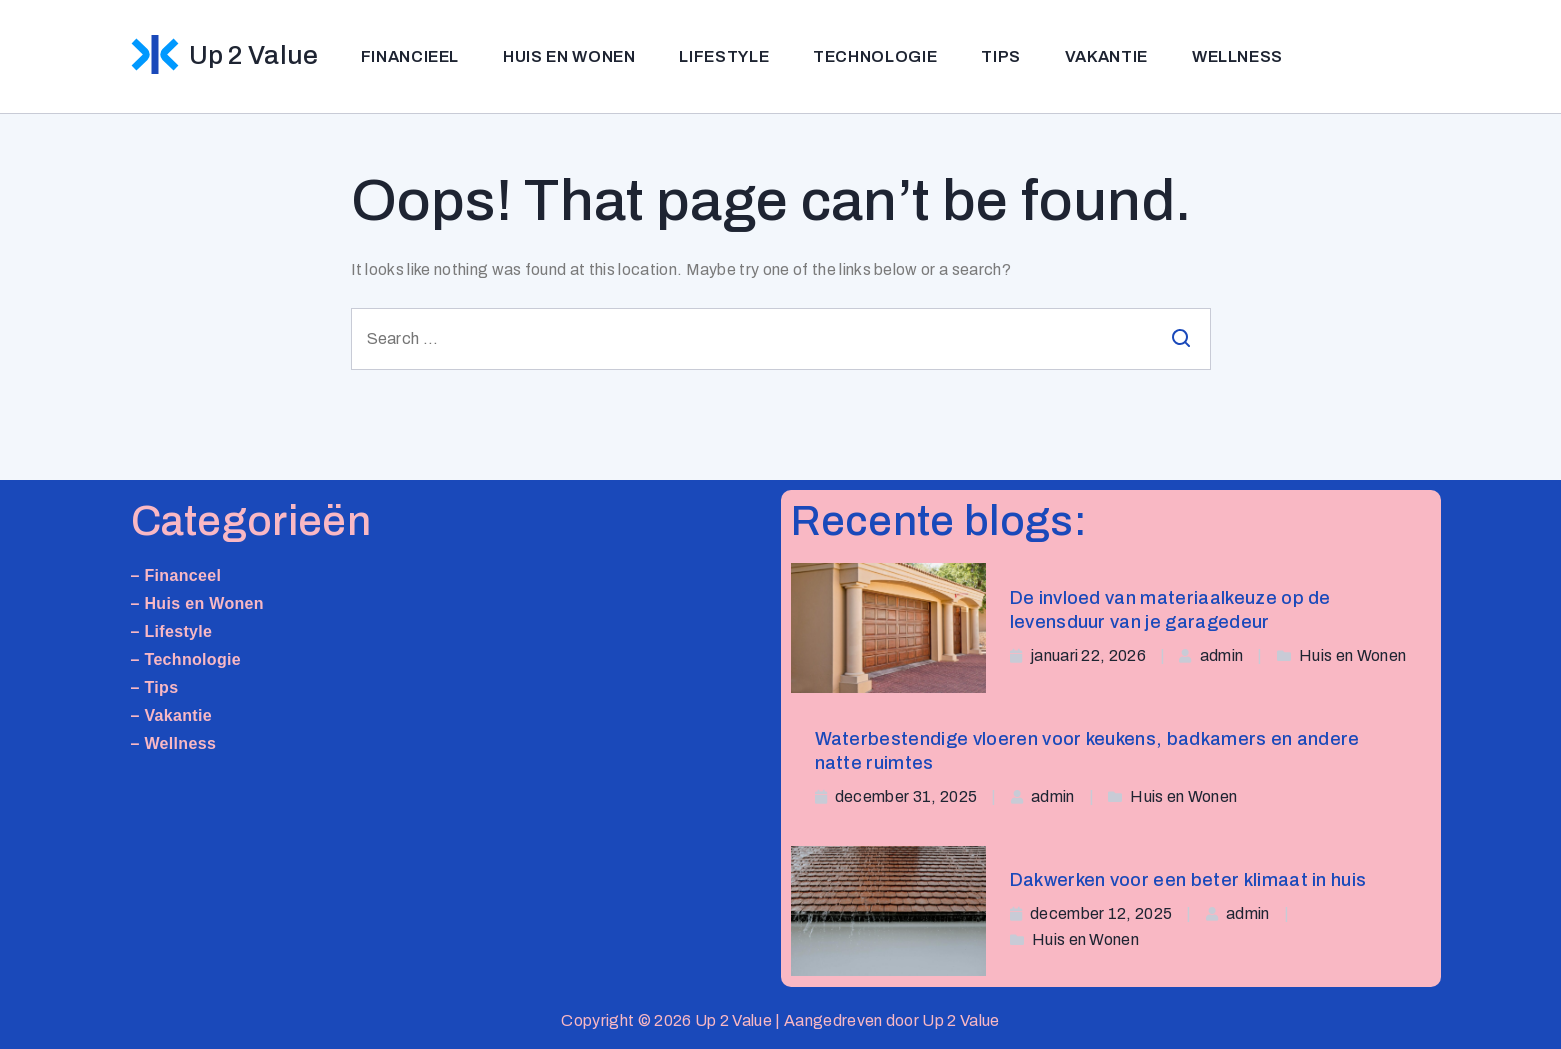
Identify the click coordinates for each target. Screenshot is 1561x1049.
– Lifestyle (172, 631)
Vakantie (1106, 56)
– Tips (155, 687)
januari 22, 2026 (1088, 655)
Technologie (875, 56)
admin (1222, 655)
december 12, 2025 (1101, 913)
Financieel (410, 56)
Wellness (1237, 56)
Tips (1001, 56)
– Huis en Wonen (197, 603)
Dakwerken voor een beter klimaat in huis (1188, 880)
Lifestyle (724, 56)
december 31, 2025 (906, 796)
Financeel (182, 575)
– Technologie (186, 659)
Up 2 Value (254, 55)
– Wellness (174, 743)
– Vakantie (171, 715)
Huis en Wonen (569, 56)
